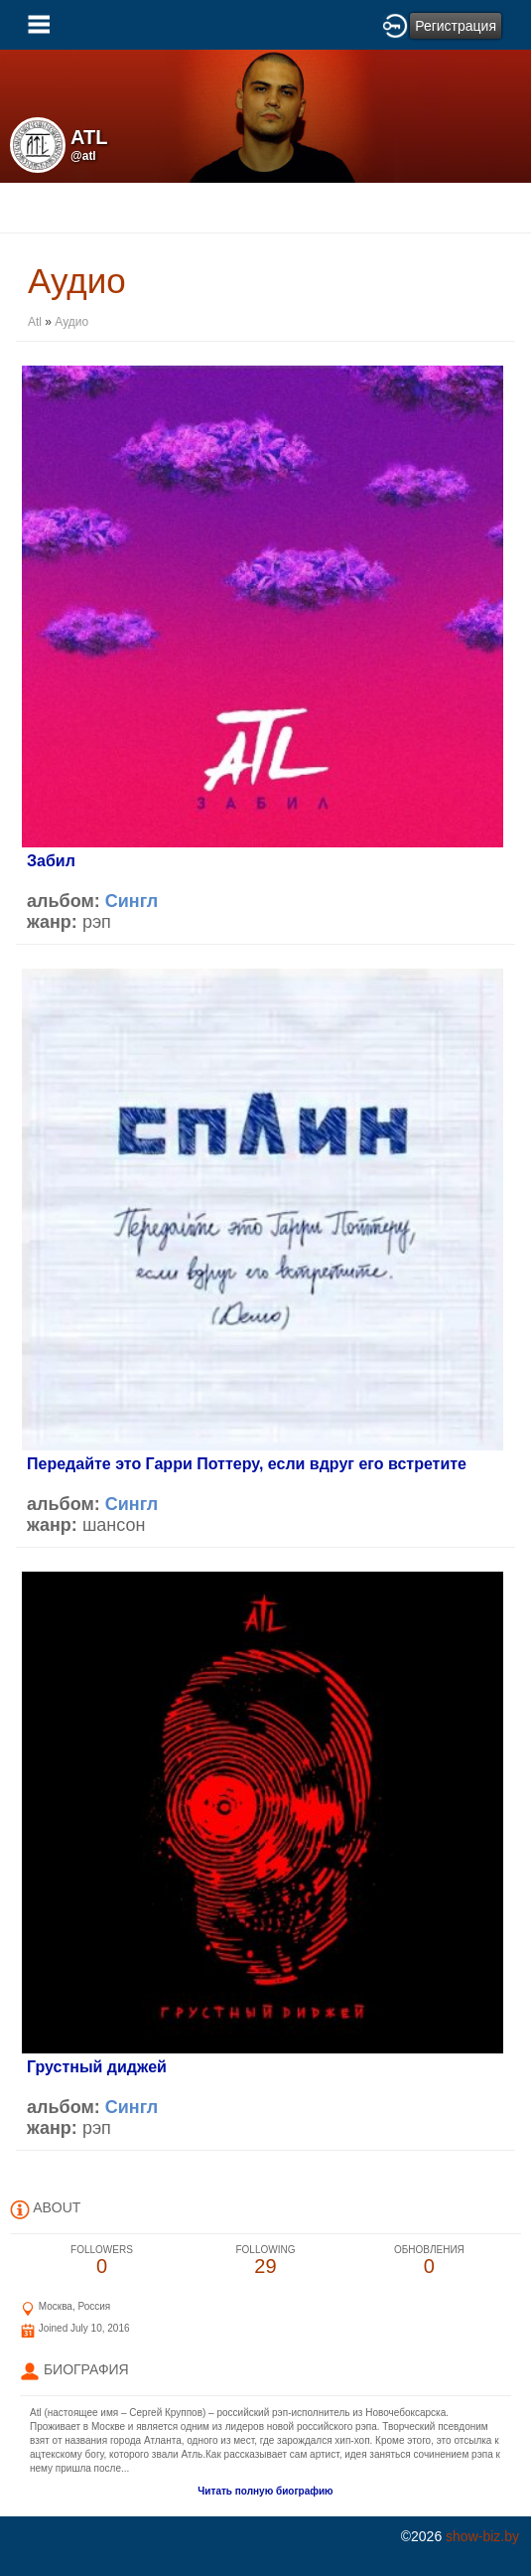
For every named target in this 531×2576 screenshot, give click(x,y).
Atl (36, 322)
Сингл (131, 901)
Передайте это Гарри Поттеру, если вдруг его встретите (246, 1463)
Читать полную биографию (265, 2491)
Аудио (71, 322)
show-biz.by (482, 2536)
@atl (83, 156)
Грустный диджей (97, 2066)
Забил (51, 860)
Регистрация (455, 26)
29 (265, 2260)
